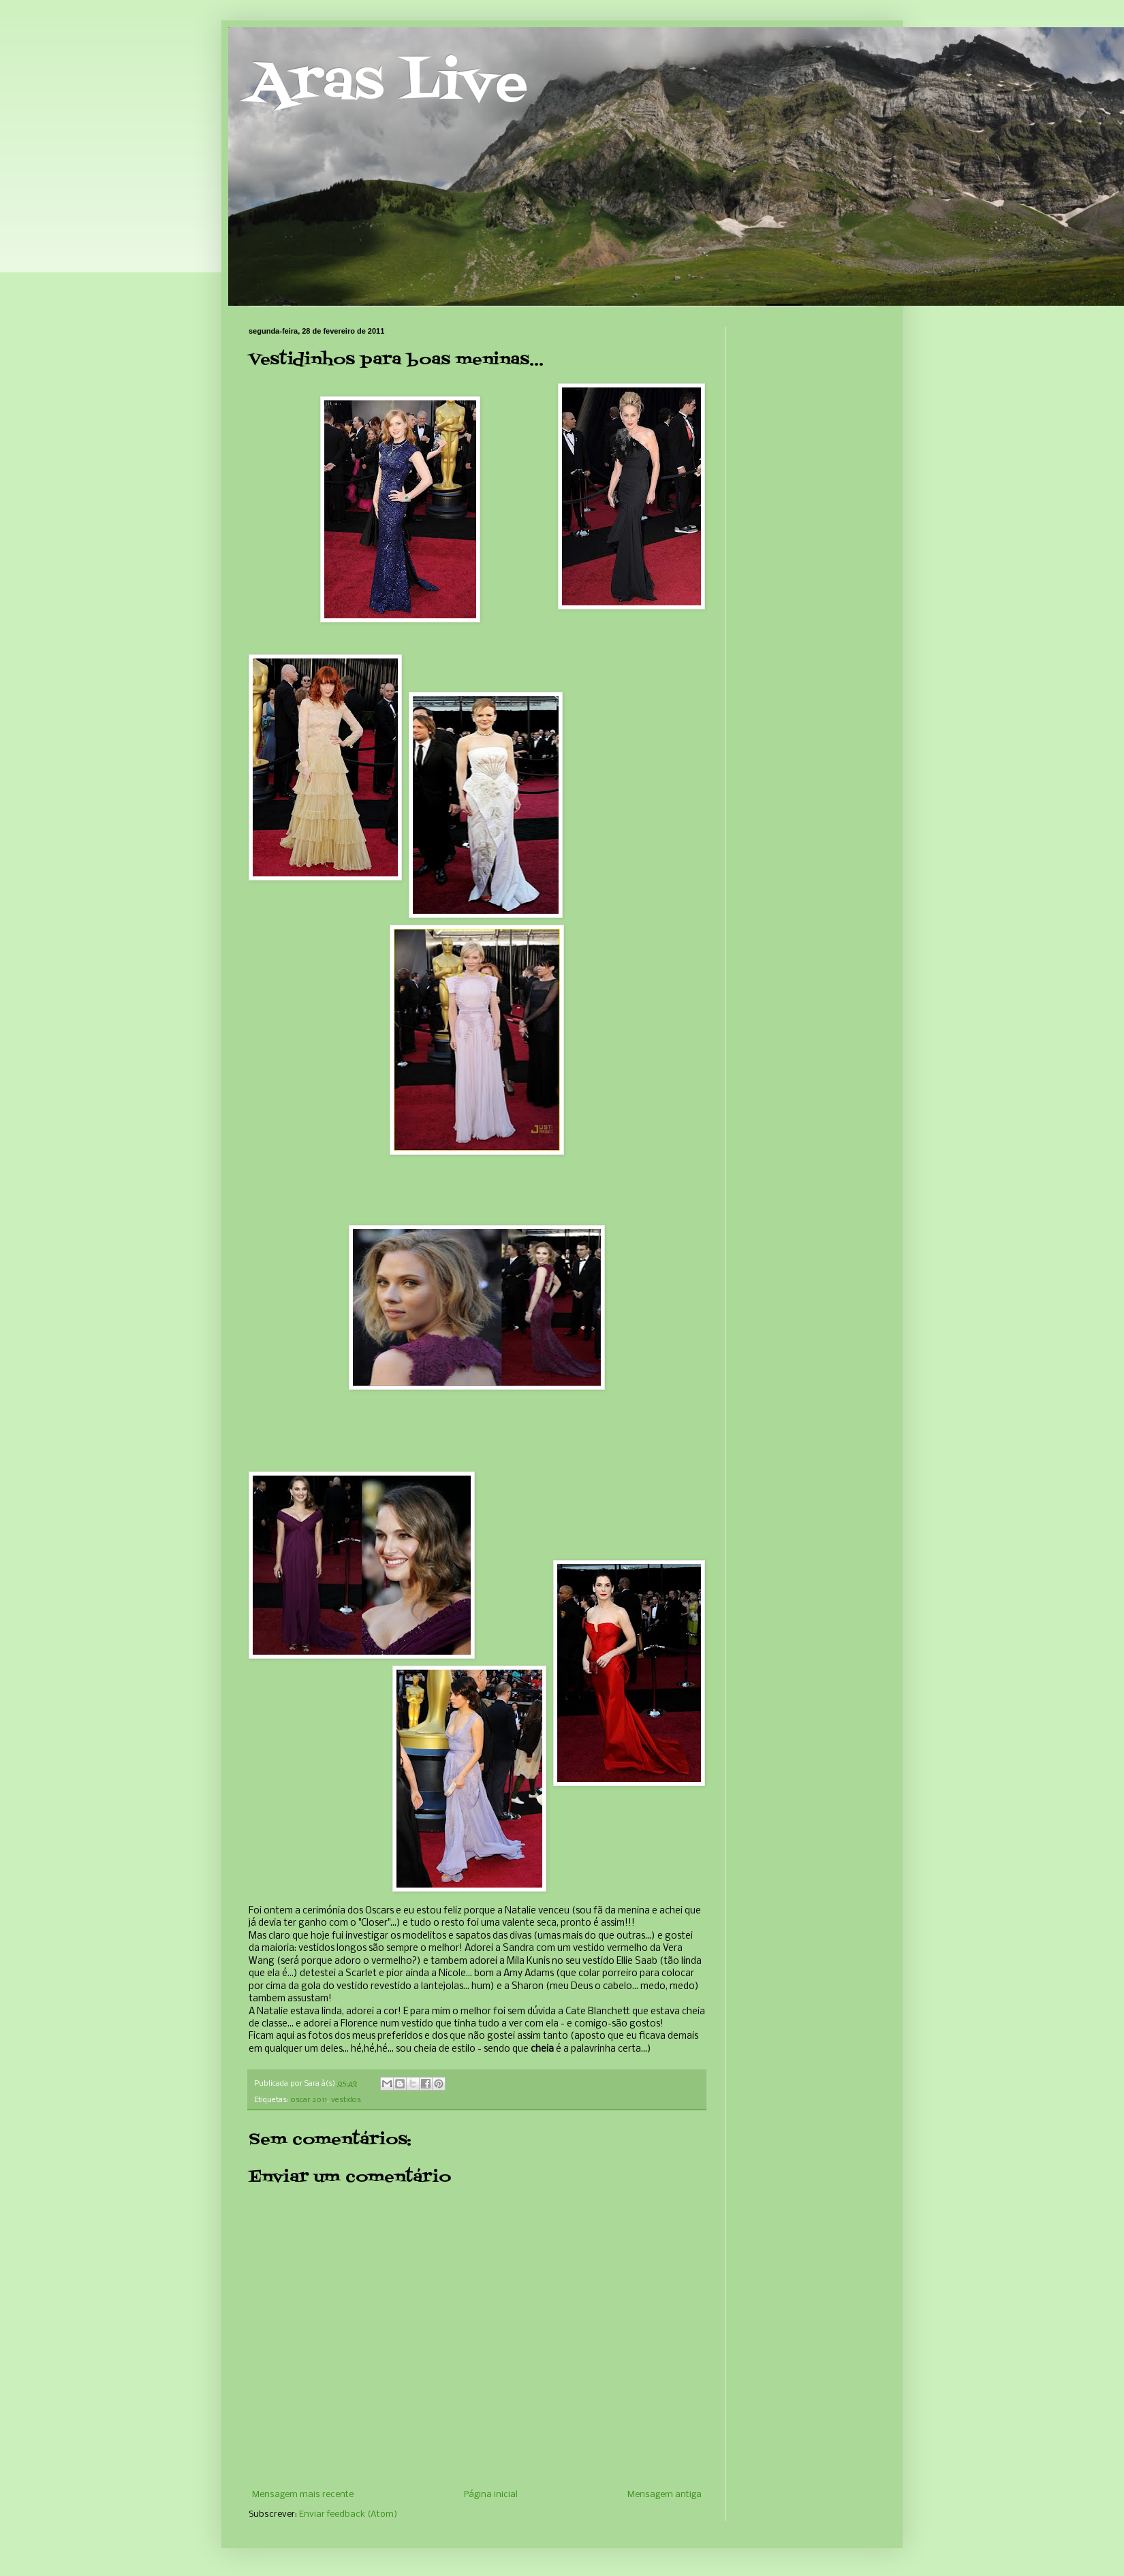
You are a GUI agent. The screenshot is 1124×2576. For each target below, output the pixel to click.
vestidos (346, 2100)
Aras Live (388, 84)
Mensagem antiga (664, 2494)
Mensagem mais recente (303, 2494)
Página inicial (491, 2494)
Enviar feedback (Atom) (348, 2514)
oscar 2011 (309, 2100)
